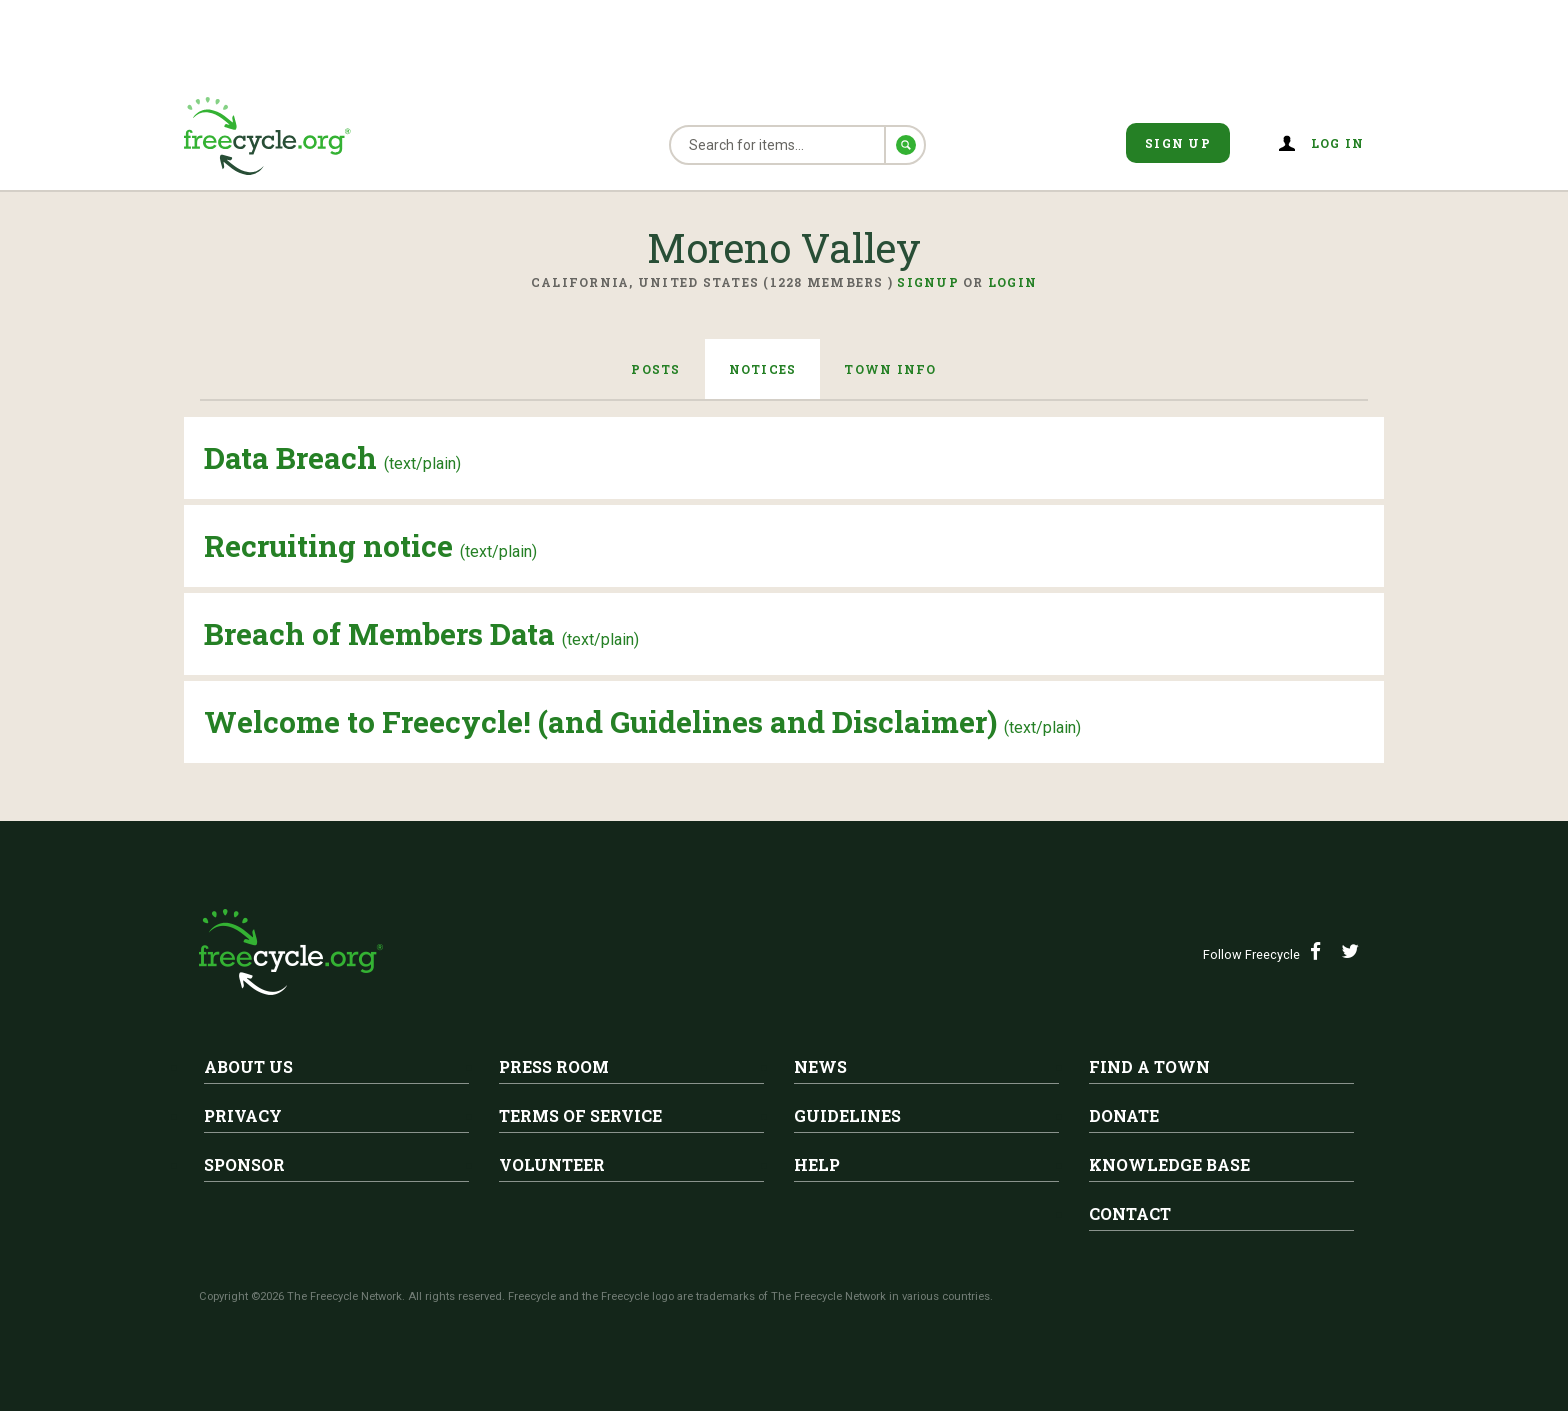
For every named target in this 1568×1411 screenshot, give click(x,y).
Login (1012, 282)
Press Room (554, 1066)
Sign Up (1178, 143)
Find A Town (1149, 1066)
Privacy (243, 1115)
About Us (248, 1066)
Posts (655, 369)
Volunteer (552, 1164)
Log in (1338, 143)
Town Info (890, 369)
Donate (1124, 1115)
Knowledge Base (1169, 1164)
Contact (1130, 1213)
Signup (928, 282)
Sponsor (244, 1164)
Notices (763, 369)
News (820, 1066)
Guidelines (847, 1115)
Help (817, 1164)
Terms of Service (580, 1115)
